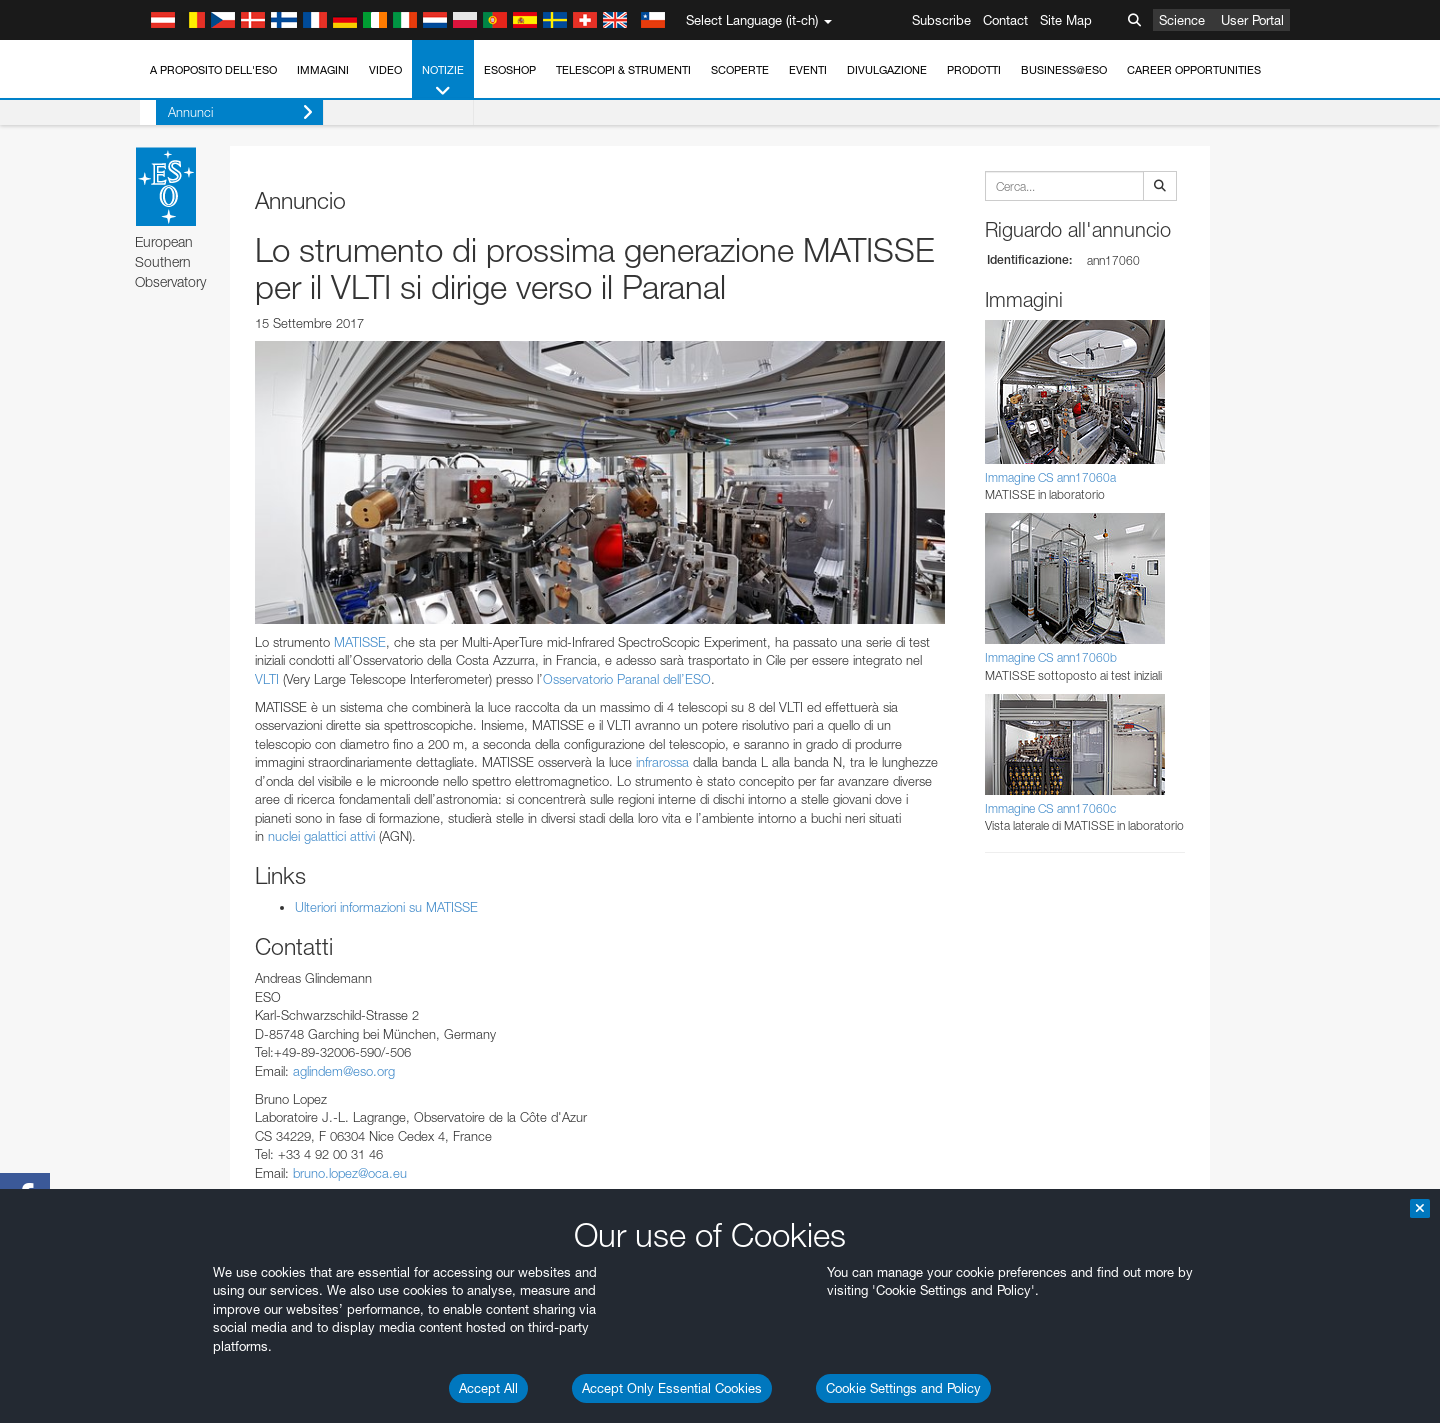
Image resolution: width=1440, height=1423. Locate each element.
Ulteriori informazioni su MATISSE (386, 907)
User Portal (1252, 20)
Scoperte (740, 70)
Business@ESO (1064, 70)
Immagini (323, 70)
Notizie (443, 81)
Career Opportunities (1194, 70)
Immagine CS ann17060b (1051, 657)
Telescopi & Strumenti (623, 70)
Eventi (808, 70)
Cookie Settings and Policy (903, 1388)
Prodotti (974, 70)
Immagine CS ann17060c (1050, 808)
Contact (1005, 20)
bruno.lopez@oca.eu (350, 1173)
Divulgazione (887, 70)
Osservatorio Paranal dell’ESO (627, 679)
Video (385, 70)
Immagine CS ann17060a (1050, 477)
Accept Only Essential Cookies (672, 1388)
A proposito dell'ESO (213, 70)
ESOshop (510, 70)
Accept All (488, 1388)
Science (1182, 20)
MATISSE (360, 642)
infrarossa (662, 762)
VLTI (267, 679)
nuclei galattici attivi (321, 836)
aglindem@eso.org (344, 1071)
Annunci (224, 112)
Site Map (1066, 20)
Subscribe (941, 20)
